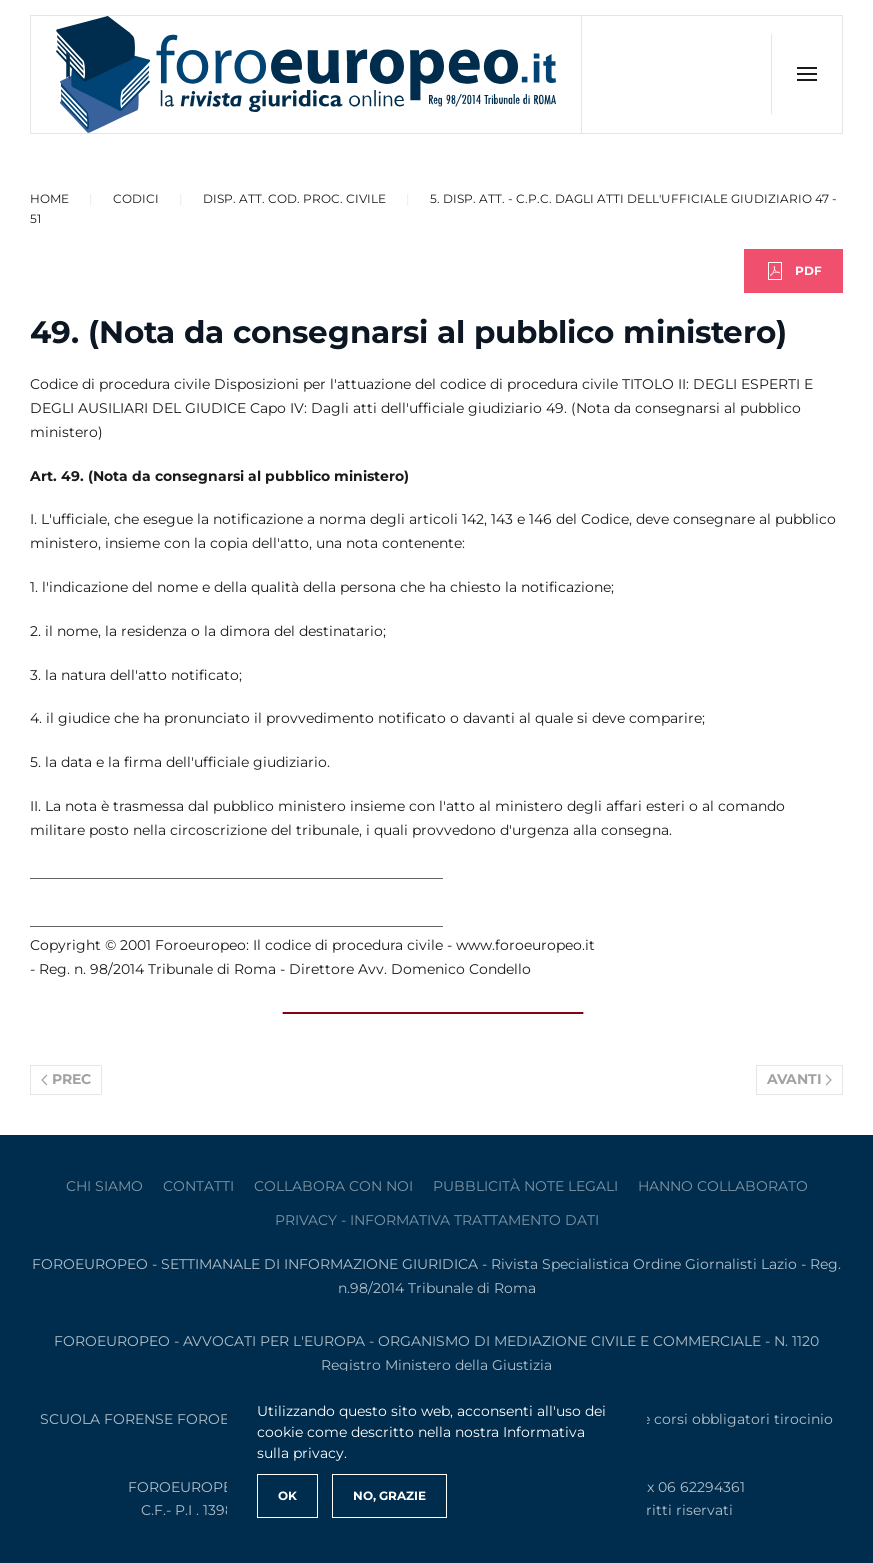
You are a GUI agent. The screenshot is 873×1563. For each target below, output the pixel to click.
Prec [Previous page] (66, 1079)
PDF (793, 271)
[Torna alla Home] (306, 74)
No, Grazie (389, 1495)
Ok (287, 1495)
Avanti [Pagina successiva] (800, 1079)
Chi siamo (104, 1186)
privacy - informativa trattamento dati (437, 1220)
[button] (806, 74)
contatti (198, 1186)
